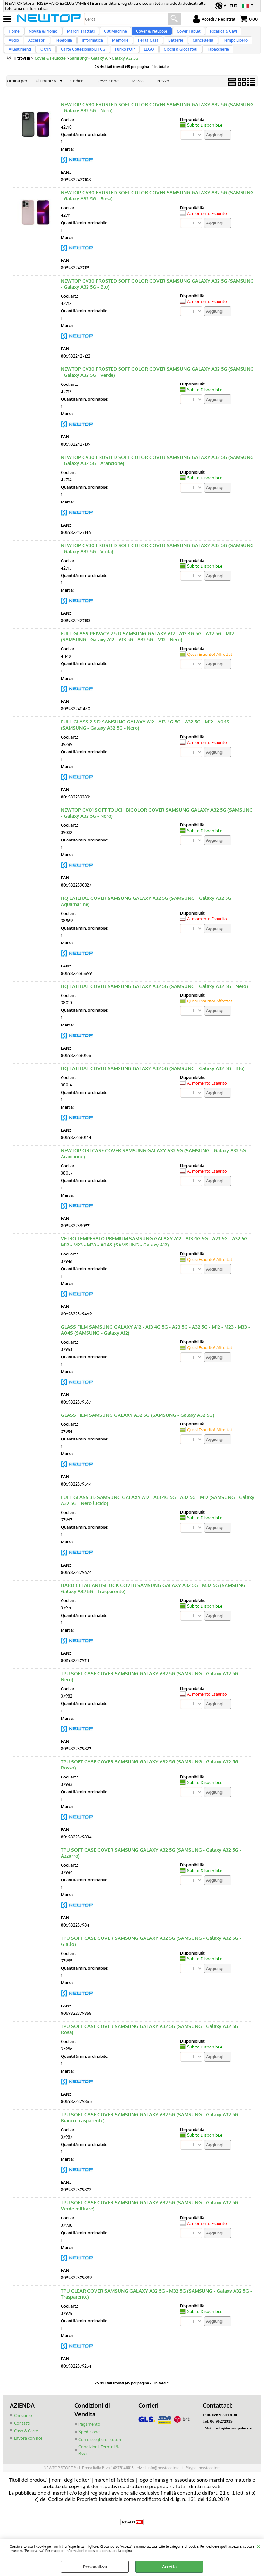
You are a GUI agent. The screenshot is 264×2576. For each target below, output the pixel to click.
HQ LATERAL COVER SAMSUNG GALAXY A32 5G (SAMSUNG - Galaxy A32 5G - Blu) (153, 1086)
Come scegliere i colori (99, 2456)
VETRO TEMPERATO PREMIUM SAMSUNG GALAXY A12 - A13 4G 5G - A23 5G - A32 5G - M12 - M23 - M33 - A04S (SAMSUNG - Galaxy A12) (156, 1259)
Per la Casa (121, 49)
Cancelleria (172, 49)
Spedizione (89, 2448)
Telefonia (41, 49)
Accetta (169, 2566)
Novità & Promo (41, 34)
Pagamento (89, 2441)
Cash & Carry (26, 2447)
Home (13, 34)
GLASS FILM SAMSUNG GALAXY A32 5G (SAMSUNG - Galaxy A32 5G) (137, 1433)
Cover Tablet (179, 34)
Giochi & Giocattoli (141, 63)
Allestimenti (234, 49)
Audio (239, 34)
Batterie (146, 49)
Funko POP (89, 63)
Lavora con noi (28, 2455)
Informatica (68, 49)
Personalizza (95, 2566)
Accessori (17, 49)
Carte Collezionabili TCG (49, 63)
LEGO (111, 63)
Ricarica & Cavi (212, 34)
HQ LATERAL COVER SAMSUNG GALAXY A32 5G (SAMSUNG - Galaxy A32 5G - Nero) (154, 1004)
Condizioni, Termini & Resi (98, 2467)
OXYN (13, 63)
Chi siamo (23, 2432)
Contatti (22, 2440)
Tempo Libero (202, 49)
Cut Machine (109, 34)
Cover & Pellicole (144, 34)
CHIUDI (258, 2546)
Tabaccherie (177, 63)
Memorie (95, 49)
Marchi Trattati (77, 34)
